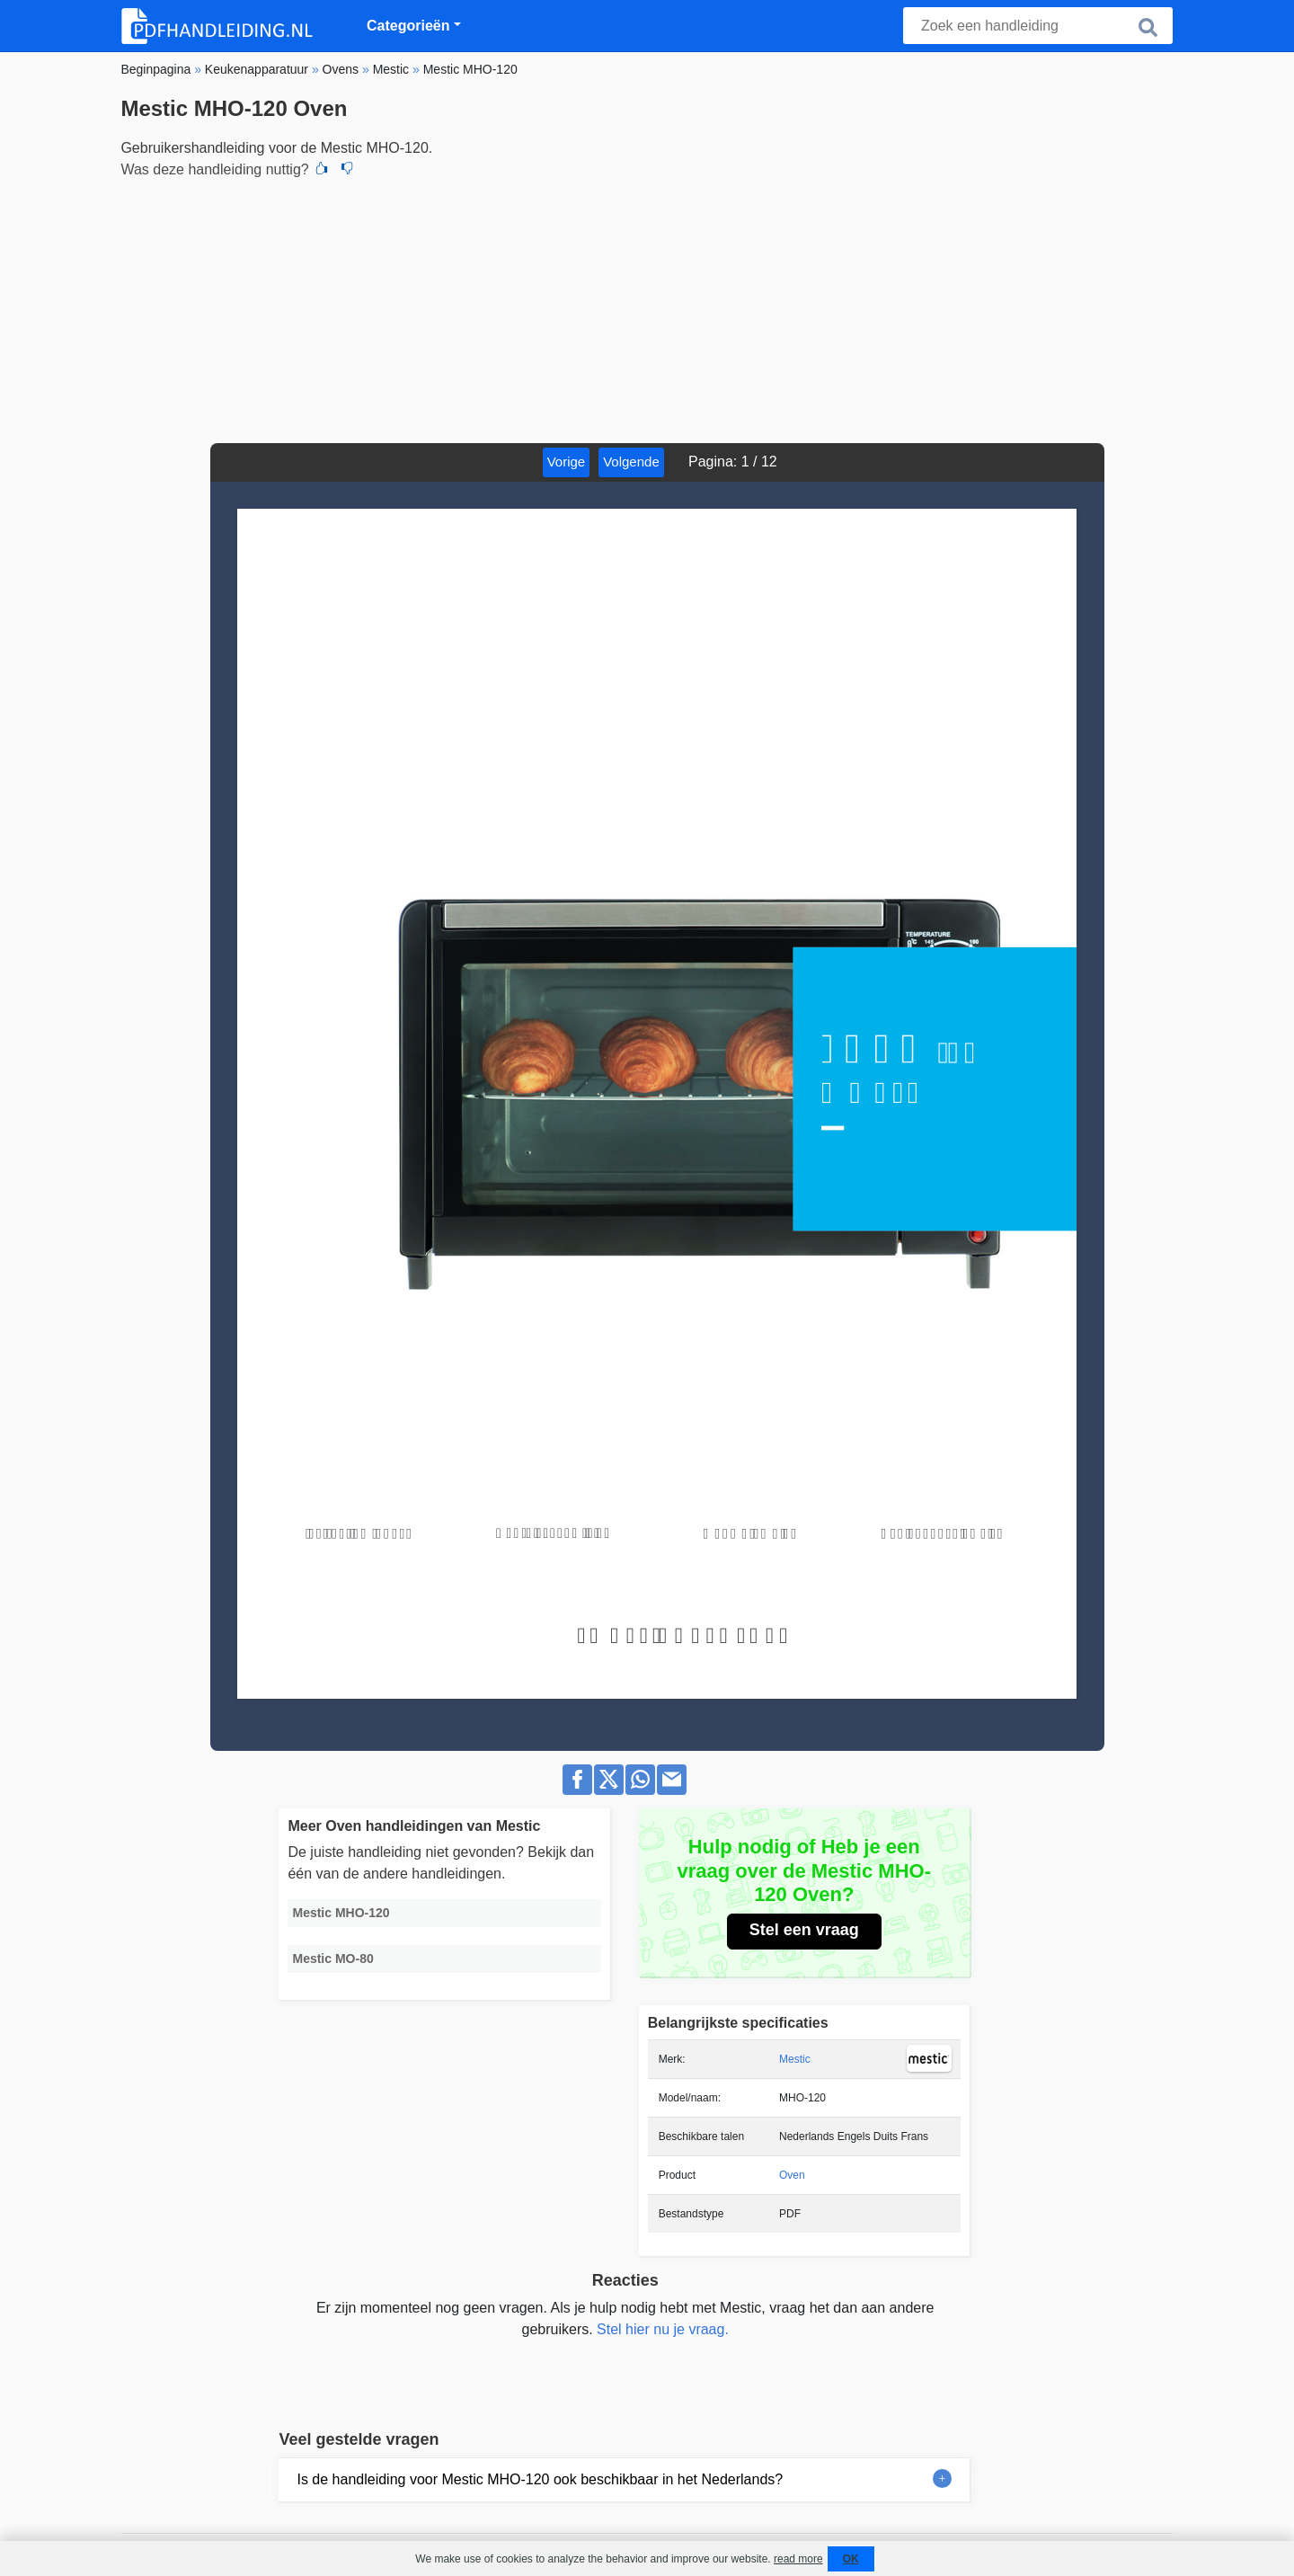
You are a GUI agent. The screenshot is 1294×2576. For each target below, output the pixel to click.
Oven (792, 2175)
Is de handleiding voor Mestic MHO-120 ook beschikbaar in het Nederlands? (540, 2479)
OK (851, 2559)
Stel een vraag (804, 1930)
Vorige (566, 461)
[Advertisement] (646, 308)
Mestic (795, 2059)
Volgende (631, 461)
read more (798, 2559)
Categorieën (408, 25)
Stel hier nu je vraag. (663, 2329)
